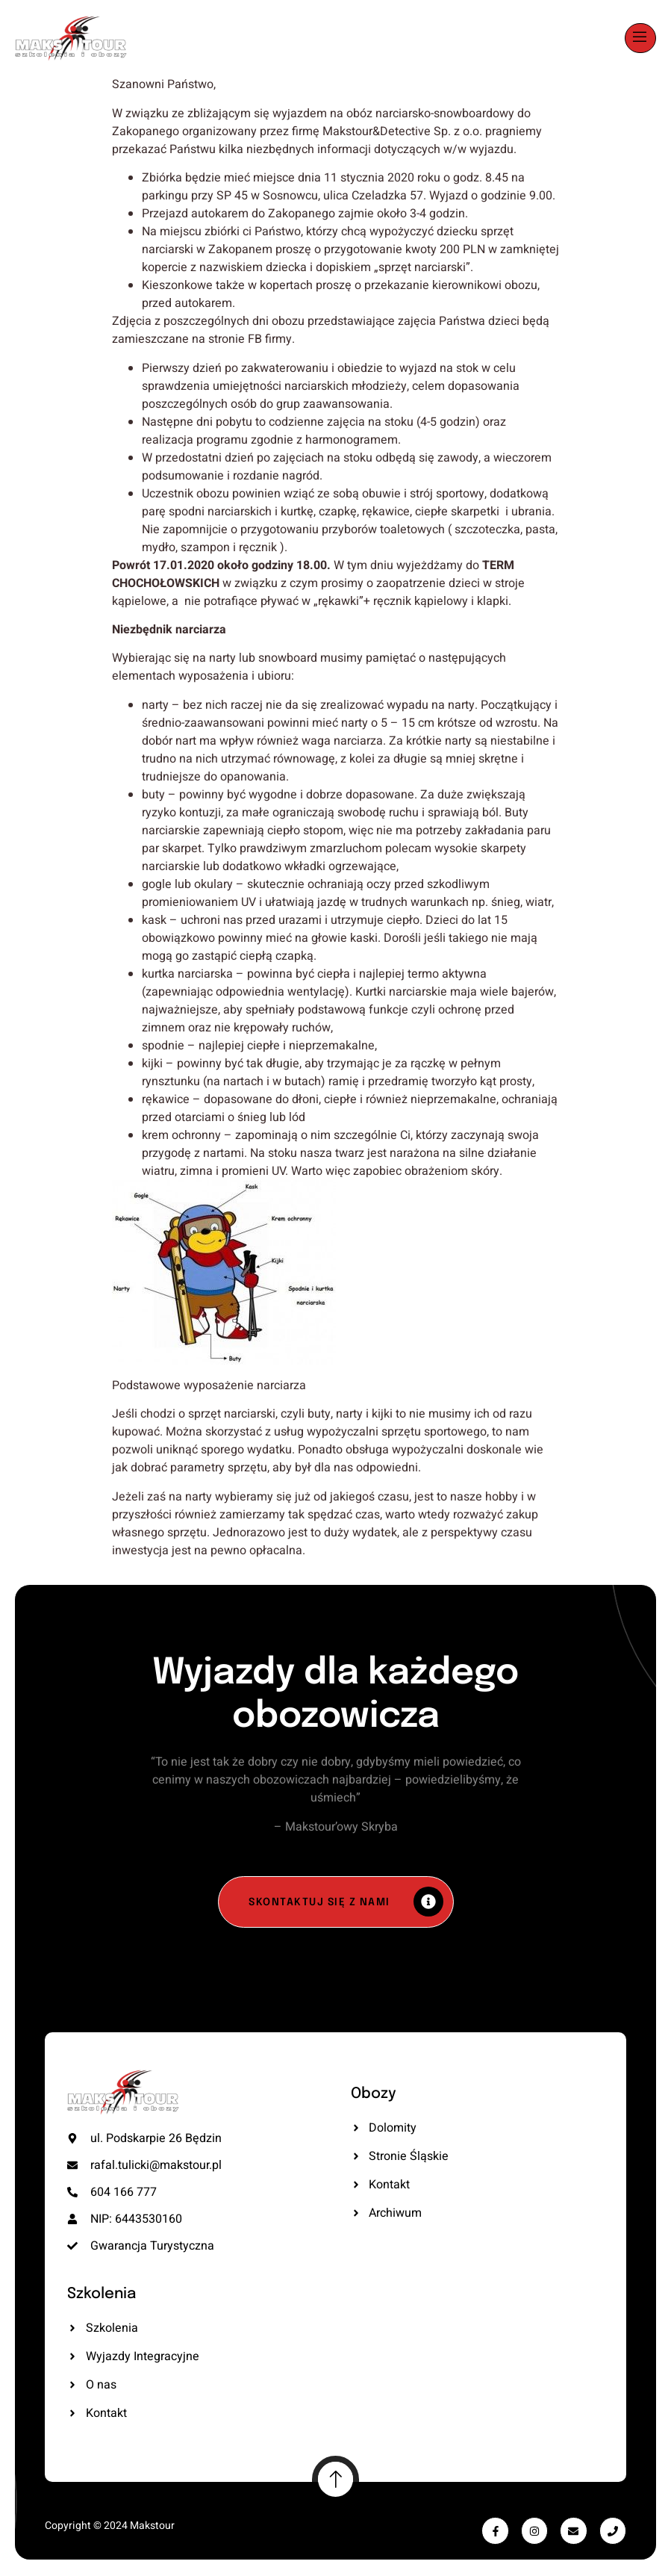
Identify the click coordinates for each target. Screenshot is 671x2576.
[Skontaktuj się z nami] (336, 1902)
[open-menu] (640, 38)
